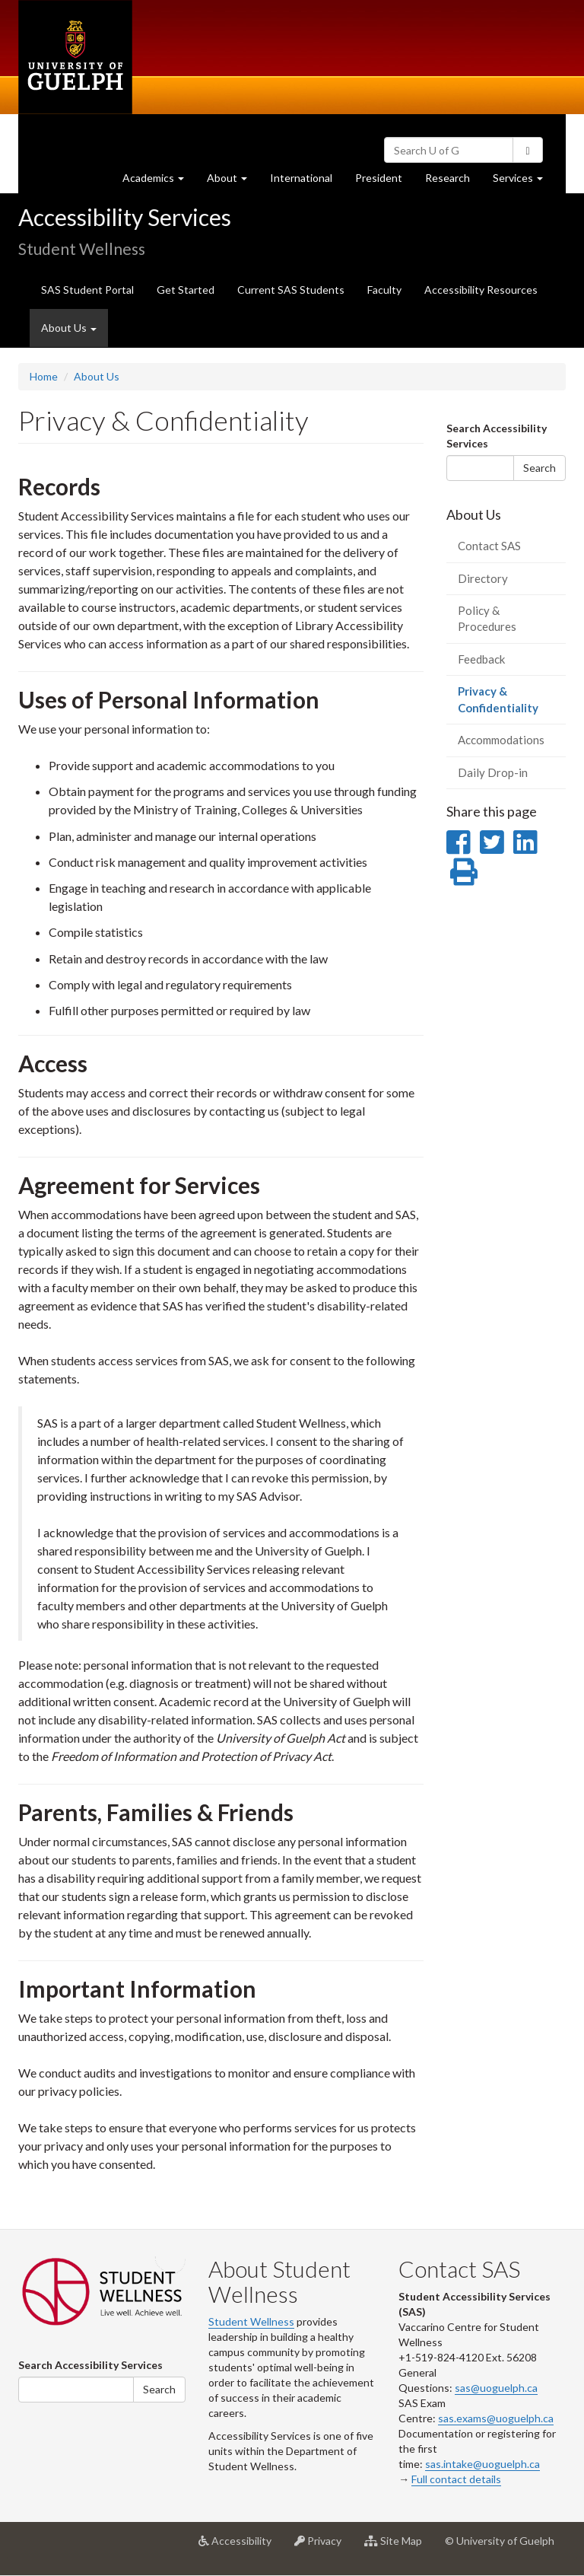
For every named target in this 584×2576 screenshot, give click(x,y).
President (378, 177)
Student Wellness (251, 2321)
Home (44, 376)
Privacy (323, 2546)
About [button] (233, 181)
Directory (483, 578)
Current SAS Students (290, 289)
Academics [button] (158, 181)
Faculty (384, 289)
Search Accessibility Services (496, 436)
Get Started (185, 289)
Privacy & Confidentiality (512, 704)
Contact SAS (489, 545)
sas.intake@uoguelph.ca (482, 2463)
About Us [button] (69, 327)
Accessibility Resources (481, 289)
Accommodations (501, 740)
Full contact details (456, 2479)
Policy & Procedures (487, 618)
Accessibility (240, 2546)
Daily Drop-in (493, 772)
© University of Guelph (499, 2540)
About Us (96, 376)
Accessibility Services (124, 217)
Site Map (398, 2546)
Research (453, 181)
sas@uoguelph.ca (496, 2387)
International (301, 177)
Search (539, 467)
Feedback (481, 659)
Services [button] (523, 181)
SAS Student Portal (87, 289)
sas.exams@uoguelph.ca (496, 2418)
